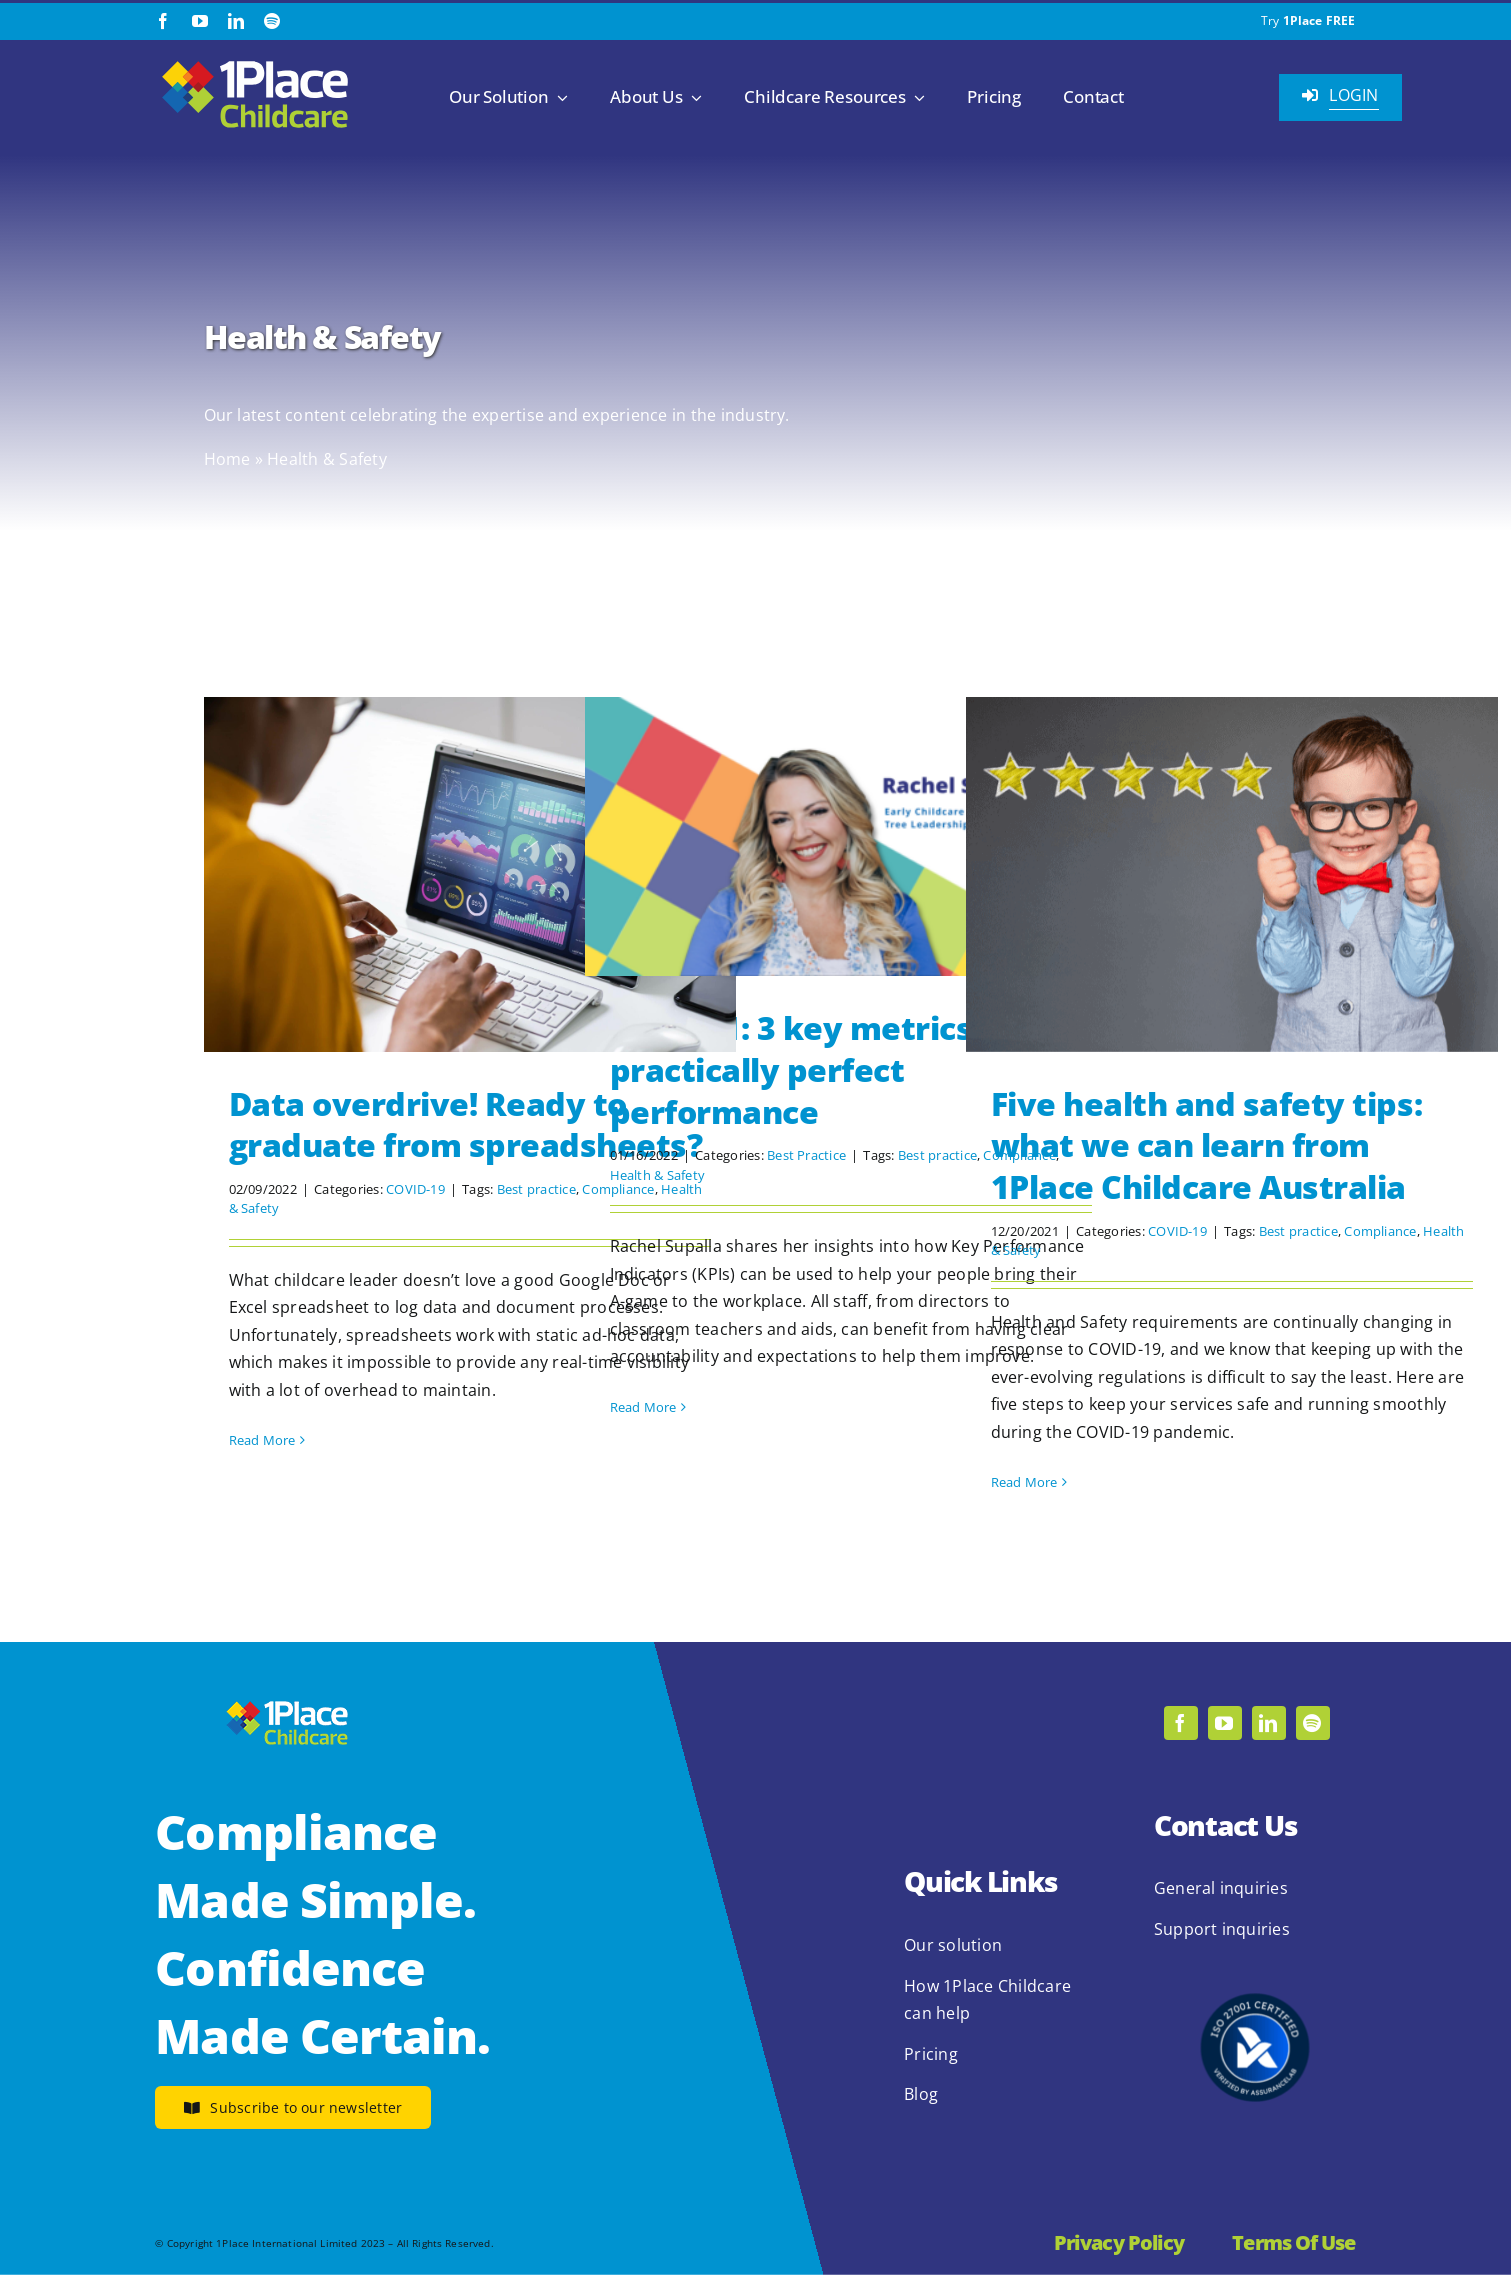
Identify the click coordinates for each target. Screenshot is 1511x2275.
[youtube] (200, 21)
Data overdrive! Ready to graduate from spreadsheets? (466, 1124)
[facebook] (163, 21)
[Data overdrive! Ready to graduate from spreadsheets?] (470, 874)
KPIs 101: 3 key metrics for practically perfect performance (818, 1069)
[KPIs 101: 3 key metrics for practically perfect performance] (851, 836)
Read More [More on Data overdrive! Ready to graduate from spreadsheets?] (262, 1440)
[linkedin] (236, 21)
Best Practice (806, 1155)
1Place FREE (1319, 20)
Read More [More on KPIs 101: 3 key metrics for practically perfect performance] (643, 1407)
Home (227, 459)
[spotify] (272, 21)
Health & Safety (658, 1175)
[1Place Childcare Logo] (255, 62)
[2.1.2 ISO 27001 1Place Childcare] (1255, 1955)
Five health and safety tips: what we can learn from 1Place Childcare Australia (1207, 1145)
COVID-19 (415, 1189)
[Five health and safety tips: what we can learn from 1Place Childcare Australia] (1232, 874)
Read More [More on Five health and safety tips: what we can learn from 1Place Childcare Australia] (1024, 1482)
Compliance (1380, 1231)
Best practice (536, 1189)
